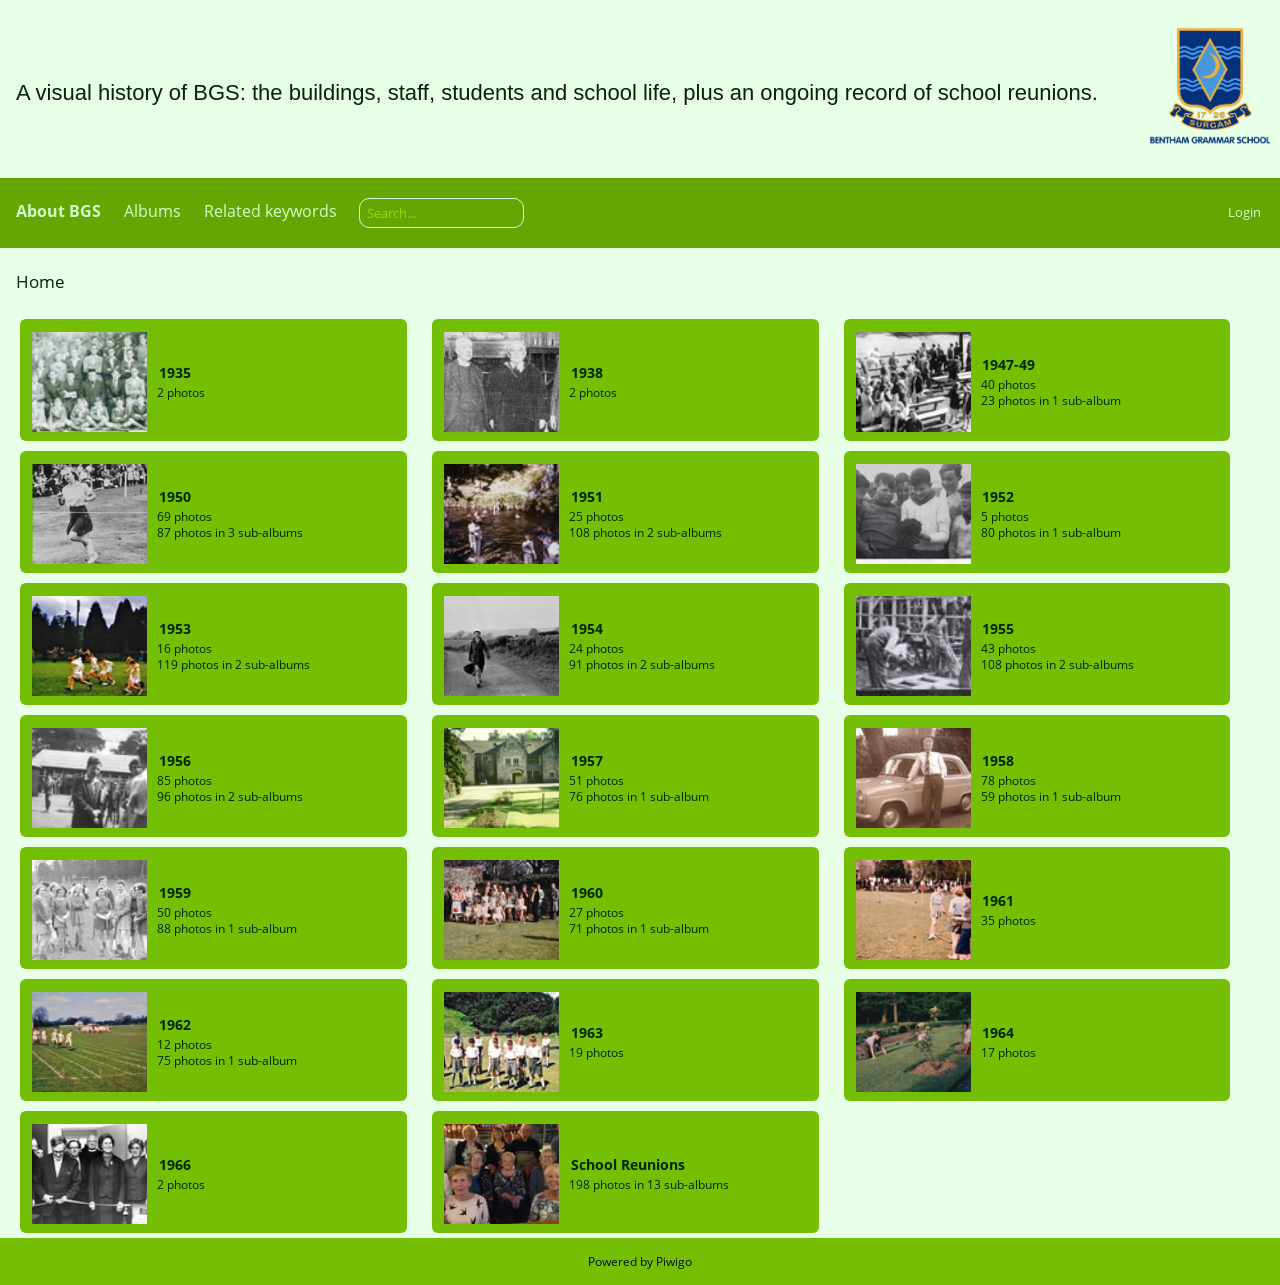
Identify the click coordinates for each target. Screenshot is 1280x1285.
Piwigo (674, 1261)
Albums (152, 211)
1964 (998, 1032)
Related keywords (270, 211)
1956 (175, 760)
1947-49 (1008, 364)
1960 (587, 892)
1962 (175, 1024)
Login (1244, 212)
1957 (587, 760)
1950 (175, 496)
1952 (998, 496)
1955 (998, 628)
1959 (175, 892)
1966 (175, 1164)
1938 (587, 372)
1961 (998, 900)
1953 (175, 628)
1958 (998, 760)
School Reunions (628, 1164)
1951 (587, 496)
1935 (175, 372)
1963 (587, 1032)
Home (40, 281)
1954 (587, 628)
